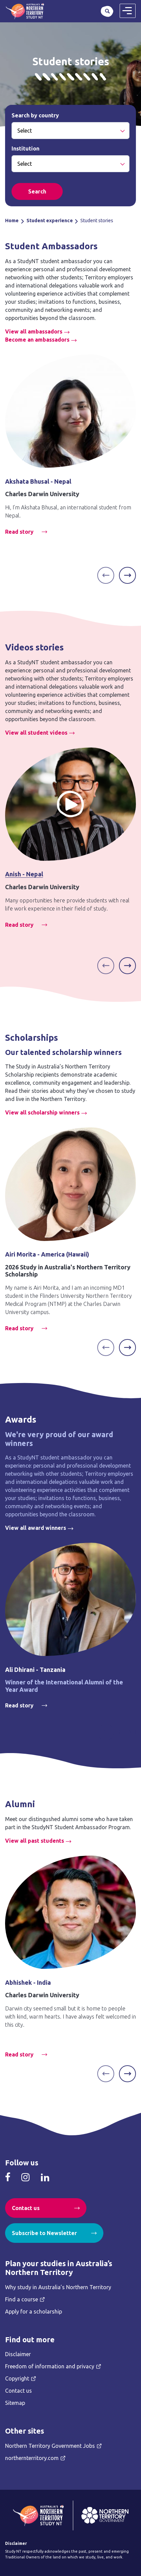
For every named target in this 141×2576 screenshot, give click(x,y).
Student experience (49, 220)
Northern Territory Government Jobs (50, 2446)
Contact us (26, 2208)
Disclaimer (18, 2354)
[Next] (127, 575)
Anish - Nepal (24, 874)
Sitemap (15, 2403)
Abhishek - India (28, 1982)
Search (107, 11)
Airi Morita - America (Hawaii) (47, 1254)
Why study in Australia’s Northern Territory (58, 2287)
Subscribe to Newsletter (44, 2233)
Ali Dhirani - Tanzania (35, 1669)
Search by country (35, 115)
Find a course (21, 2299)
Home (12, 220)
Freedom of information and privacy (49, 2366)
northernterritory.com (32, 2458)
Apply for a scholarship (33, 2311)
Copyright (17, 2378)
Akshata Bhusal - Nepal (38, 481)
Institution (25, 148)
